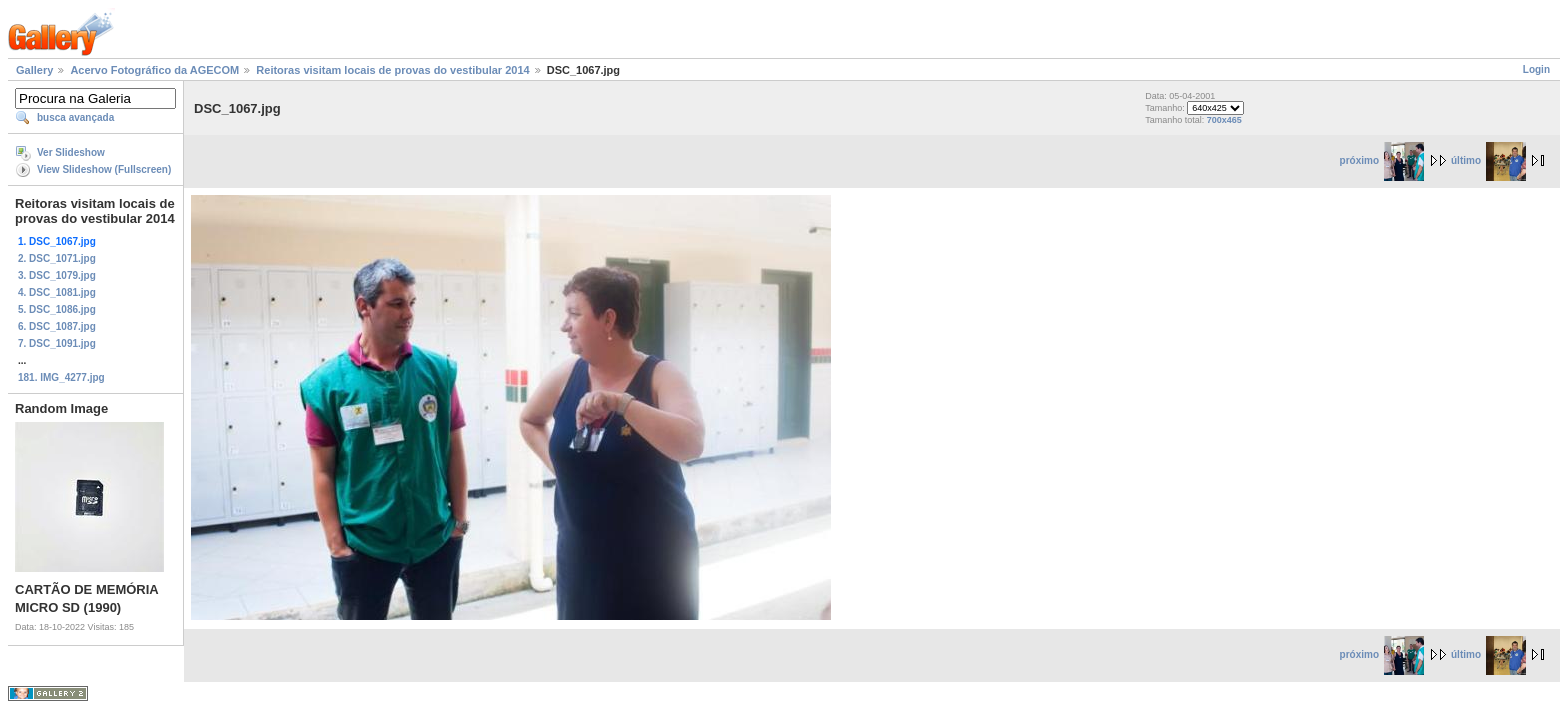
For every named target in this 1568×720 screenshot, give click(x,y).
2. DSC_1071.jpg (57, 258)
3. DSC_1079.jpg (57, 275)
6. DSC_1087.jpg (57, 326)
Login (1536, 69)
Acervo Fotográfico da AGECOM (154, 70)
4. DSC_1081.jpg (57, 292)
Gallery (34, 70)
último (1488, 160)
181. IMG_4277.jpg (61, 377)
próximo (1382, 160)
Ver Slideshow (71, 152)
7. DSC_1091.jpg (57, 343)
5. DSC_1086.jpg (57, 309)
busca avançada (75, 117)
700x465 (1224, 120)
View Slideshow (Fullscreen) (104, 169)
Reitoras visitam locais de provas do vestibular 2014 (392, 70)
